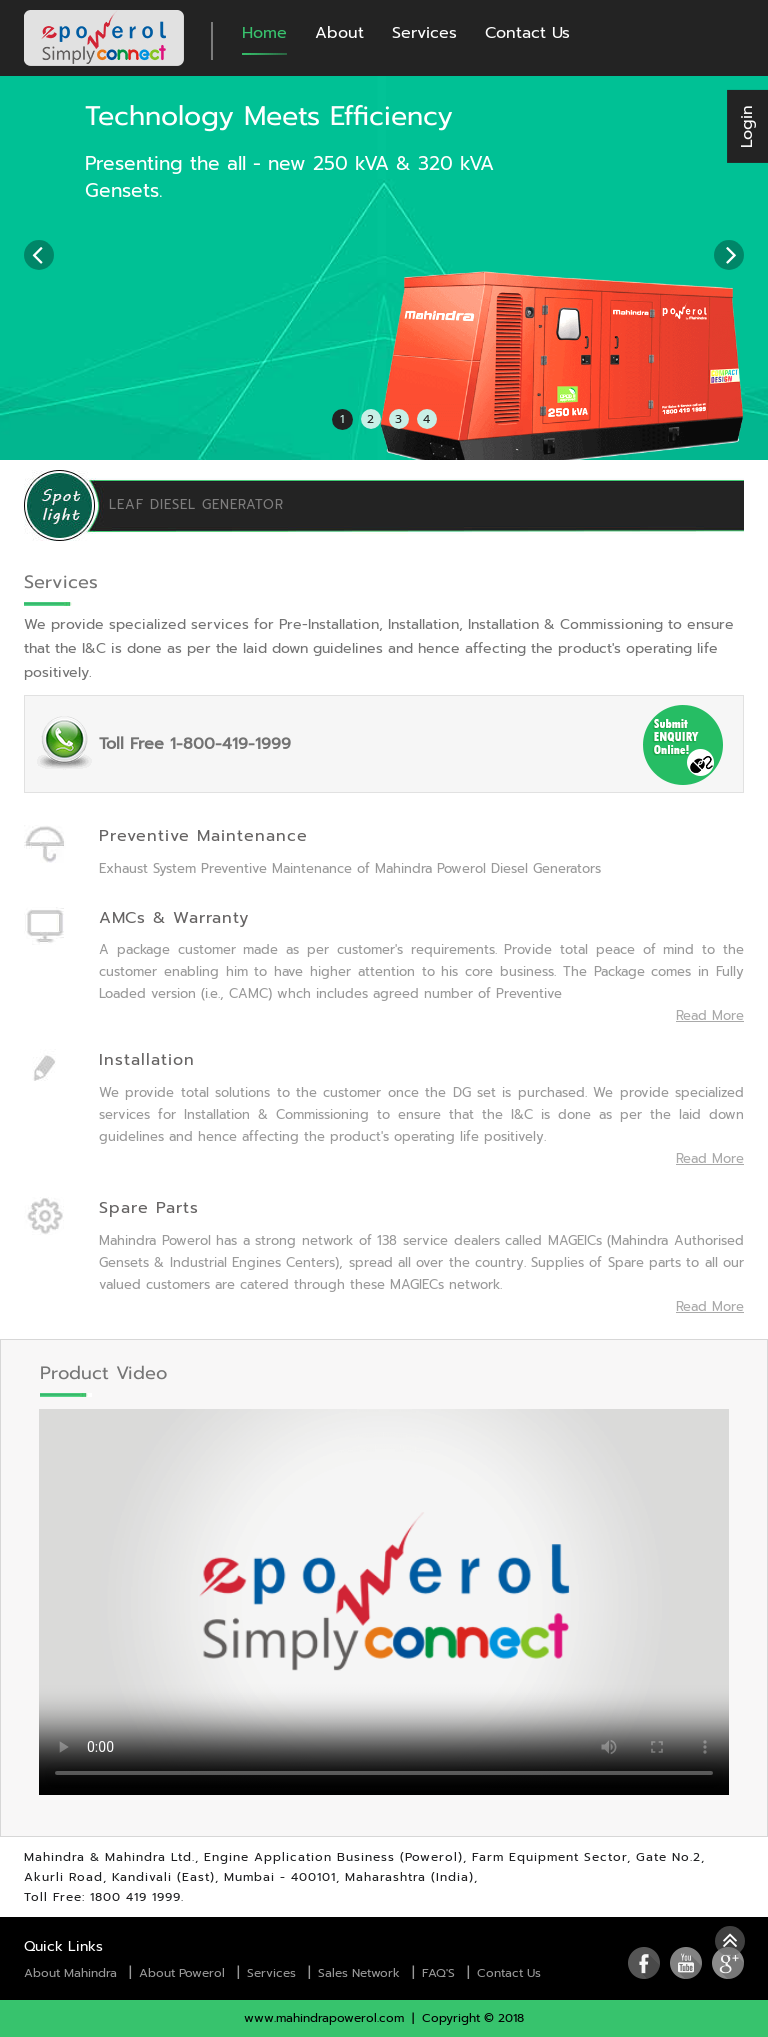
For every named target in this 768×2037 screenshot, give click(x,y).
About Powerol (182, 1973)
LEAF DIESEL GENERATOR (196, 505)
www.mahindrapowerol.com (324, 2018)
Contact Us (527, 33)
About (339, 33)
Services (424, 33)
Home (264, 33)
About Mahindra (70, 1973)
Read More (710, 1015)
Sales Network (359, 1973)
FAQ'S (438, 1973)
